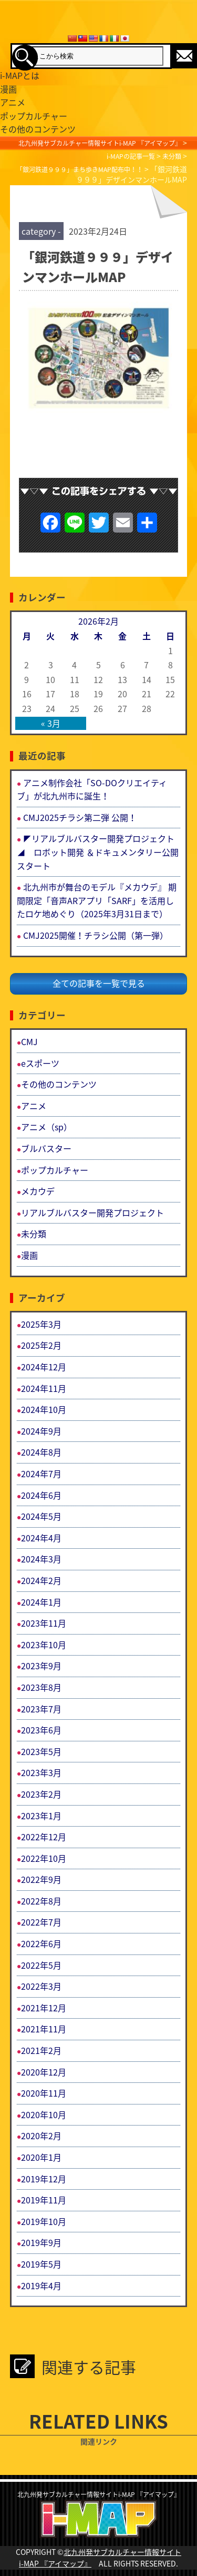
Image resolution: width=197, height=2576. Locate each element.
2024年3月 (41, 1558)
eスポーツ (40, 1063)
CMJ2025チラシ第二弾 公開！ (80, 817)
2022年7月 (41, 1922)
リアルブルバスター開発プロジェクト (92, 1212)
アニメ (33, 1105)
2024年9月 (41, 1431)
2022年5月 (41, 1965)
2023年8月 (41, 1687)
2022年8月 (41, 1901)
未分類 (33, 1233)
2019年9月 (41, 2242)
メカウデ (38, 1191)
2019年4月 (41, 2285)
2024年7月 (41, 1473)
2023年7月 (41, 1708)
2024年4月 (41, 1537)
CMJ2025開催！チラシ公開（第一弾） (95, 935)
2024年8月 (41, 1452)
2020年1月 (41, 2157)
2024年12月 (43, 1366)
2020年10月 (43, 2114)
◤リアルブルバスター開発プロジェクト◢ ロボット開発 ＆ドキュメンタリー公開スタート (98, 851)
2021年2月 (41, 2050)
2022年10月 (43, 1858)
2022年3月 (41, 1986)
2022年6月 (41, 1943)
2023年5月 (41, 1751)
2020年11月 (43, 2093)
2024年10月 (43, 1409)
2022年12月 (43, 1836)
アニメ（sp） (46, 1126)
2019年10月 (43, 2221)
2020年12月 (43, 2072)
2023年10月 (43, 1644)
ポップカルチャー (54, 1170)
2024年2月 (41, 1580)
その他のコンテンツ (59, 1084)
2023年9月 (41, 1665)
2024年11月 (43, 1388)
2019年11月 (43, 2199)
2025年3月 (41, 1324)
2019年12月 (43, 2178)
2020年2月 (41, 2135)
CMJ (29, 1041)
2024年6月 (41, 1495)
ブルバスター (46, 1148)
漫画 (29, 1255)
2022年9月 (41, 1879)
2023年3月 (41, 1772)
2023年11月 (43, 1623)
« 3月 (50, 723)
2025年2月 (41, 1345)
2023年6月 (41, 1729)
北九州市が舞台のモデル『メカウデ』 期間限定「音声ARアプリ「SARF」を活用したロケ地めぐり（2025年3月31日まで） (97, 900)
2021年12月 (43, 2007)
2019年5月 (41, 2264)
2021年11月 (43, 2028)
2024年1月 (41, 1602)
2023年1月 (41, 1815)
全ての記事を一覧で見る (99, 983)
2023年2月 (41, 1794)
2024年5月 (41, 1516)
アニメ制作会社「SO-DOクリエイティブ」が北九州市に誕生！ (92, 789)
